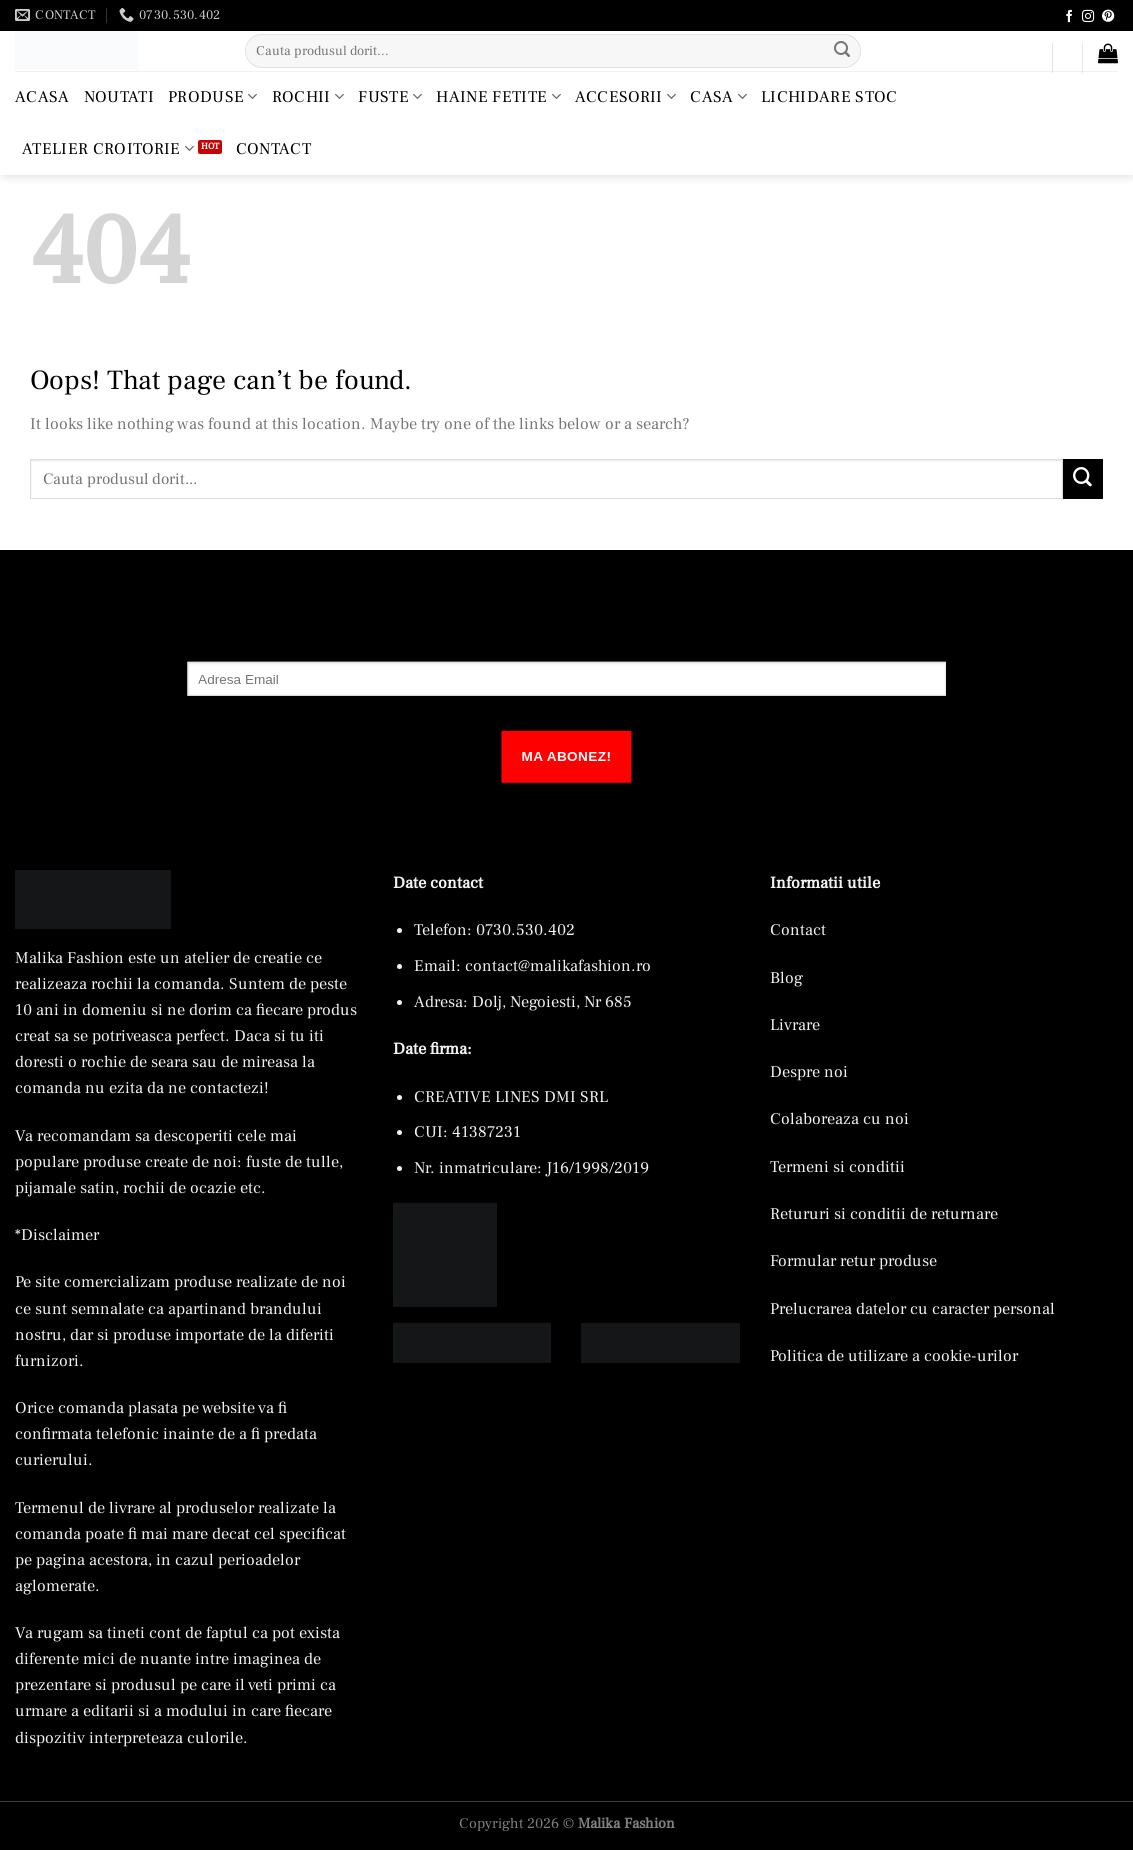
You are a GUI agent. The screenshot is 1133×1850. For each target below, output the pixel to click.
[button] (1028, 62)
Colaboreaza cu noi (839, 1118)
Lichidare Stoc (829, 96)
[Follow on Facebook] (1069, 17)
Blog (786, 977)
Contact (273, 148)
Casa (718, 96)
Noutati (119, 96)
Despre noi (809, 1071)
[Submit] (842, 51)
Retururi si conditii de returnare (884, 1213)
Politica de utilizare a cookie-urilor (894, 1355)
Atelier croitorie (108, 148)
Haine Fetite (498, 96)
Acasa (42, 96)
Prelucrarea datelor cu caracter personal (912, 1308)
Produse (213, 96)
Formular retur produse (853, 1260)
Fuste (390, 96)
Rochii (308, 96)
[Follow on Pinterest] (1108, 17)
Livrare (795, 1024)
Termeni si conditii (837, 1166)
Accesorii (625, 96)
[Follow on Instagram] (1088, 17)
